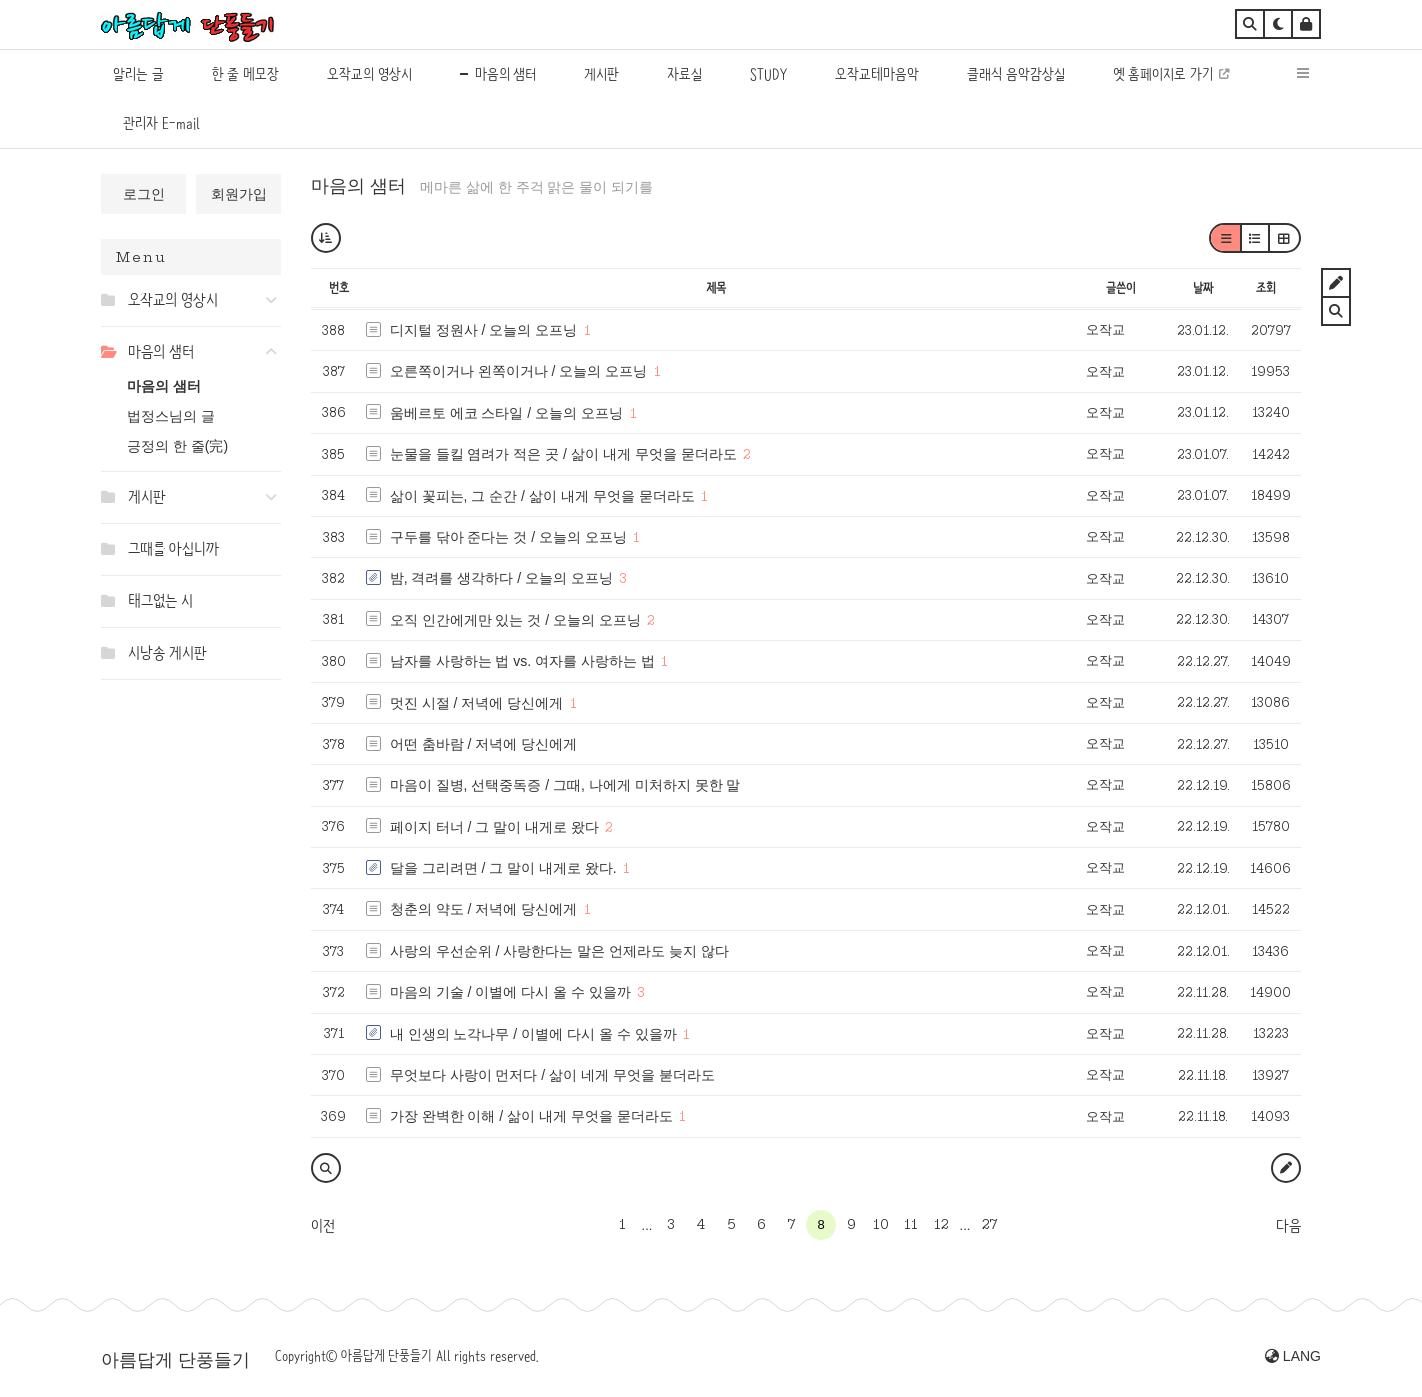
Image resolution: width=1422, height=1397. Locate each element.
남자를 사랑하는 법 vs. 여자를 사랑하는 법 (522, 661)
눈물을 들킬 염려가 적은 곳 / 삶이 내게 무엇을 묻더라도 (563, 454)
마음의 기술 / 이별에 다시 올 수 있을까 (510, 992)
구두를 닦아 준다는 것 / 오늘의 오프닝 (508, 537)
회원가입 (239, 194)
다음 (1288, 1226)
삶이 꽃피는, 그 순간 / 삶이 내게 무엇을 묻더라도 (542, 496)
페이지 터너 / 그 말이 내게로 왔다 (494, 827)
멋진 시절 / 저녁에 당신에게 (476, 703)
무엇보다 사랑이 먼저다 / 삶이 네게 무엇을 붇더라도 (552, 1075)
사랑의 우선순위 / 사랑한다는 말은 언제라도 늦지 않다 (559, 951)
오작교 (1105, 329)
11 (911, 1224)
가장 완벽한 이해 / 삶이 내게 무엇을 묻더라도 (531, 1116)
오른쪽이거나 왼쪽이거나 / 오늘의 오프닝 (518, 371)
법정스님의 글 (171, 416)
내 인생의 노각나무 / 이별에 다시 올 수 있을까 (533, 1034)
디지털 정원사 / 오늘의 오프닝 (483, 330)
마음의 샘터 (164, 386)
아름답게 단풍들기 (175, 1360)
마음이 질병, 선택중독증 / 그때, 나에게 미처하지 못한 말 (565, 785)
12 (941, 1224)
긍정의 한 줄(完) (177, 446)
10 (881, 1224)
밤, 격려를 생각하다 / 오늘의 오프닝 (501, 578)
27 (989, 1224)
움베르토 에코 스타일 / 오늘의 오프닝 (506, 413)
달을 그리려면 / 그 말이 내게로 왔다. (503, 868)
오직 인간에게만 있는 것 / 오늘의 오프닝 (515, 620)
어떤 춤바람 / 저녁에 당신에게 (483, 744)
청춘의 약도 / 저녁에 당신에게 (483, 909)
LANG (1293, 1356)
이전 (323, 1226)
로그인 (144, 194)
